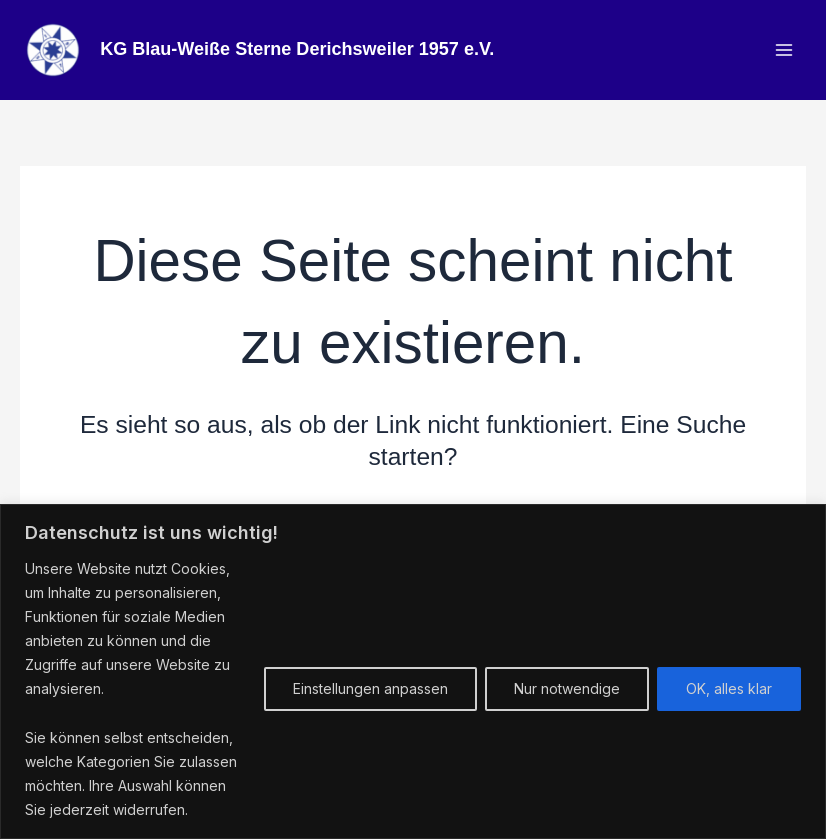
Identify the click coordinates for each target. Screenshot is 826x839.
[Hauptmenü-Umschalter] (783, 51)
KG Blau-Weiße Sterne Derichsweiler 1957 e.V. (303, 51)
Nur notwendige (567, 688)
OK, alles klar (729, 688)
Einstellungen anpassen (370, 688)
